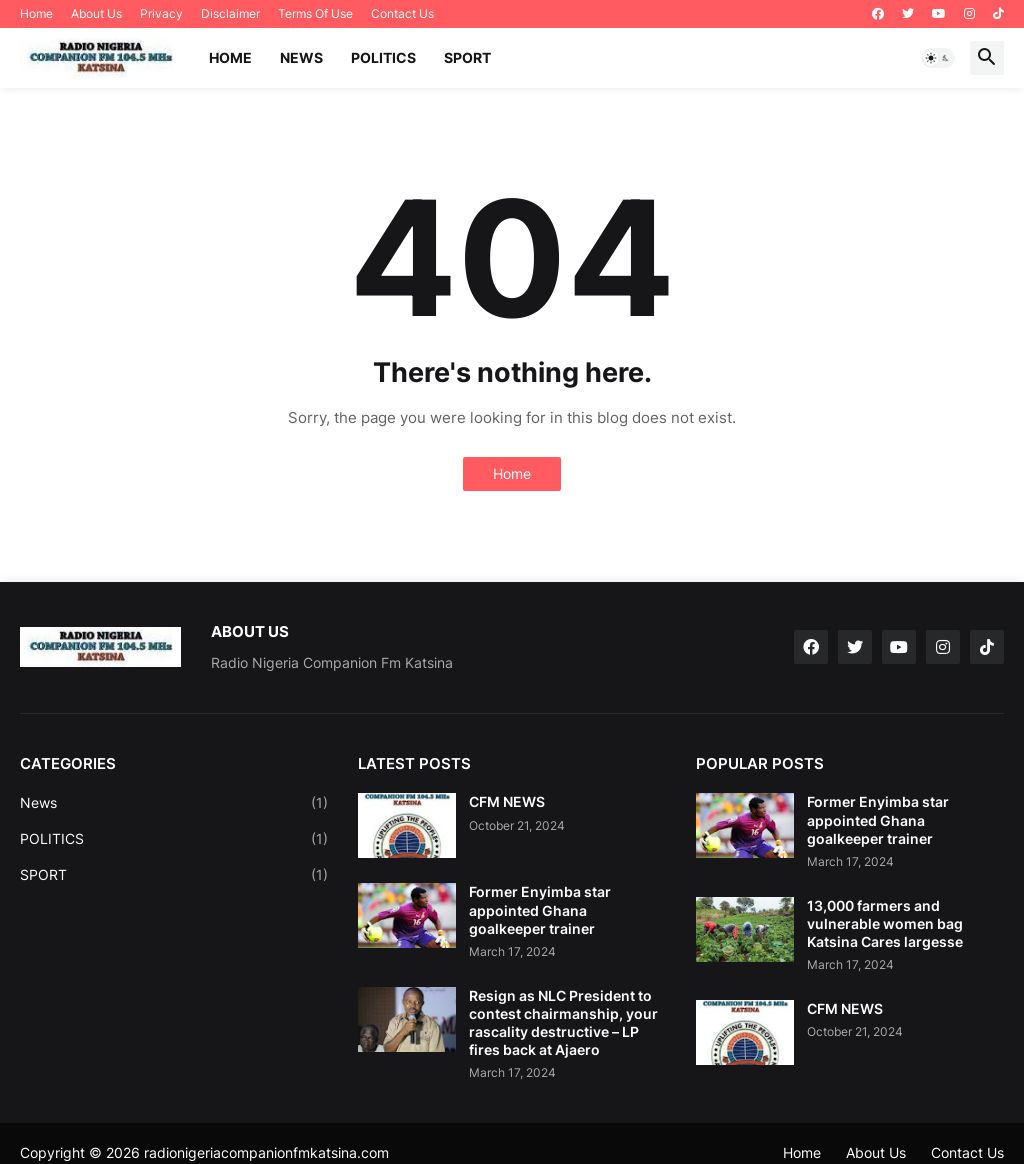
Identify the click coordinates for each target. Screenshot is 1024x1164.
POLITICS (383, 57)
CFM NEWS (507, 801)
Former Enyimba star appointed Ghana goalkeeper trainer (540, 909)
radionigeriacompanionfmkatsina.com (266, 1152)
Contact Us (402, 13)
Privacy (161, 13)
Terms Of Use (315, 13)
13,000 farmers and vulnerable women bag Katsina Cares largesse (885, 923)
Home (36, 13)
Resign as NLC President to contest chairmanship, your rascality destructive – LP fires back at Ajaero (563, 1023)
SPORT (467, 57)
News (174, 803)
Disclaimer (230, 13)
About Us (96, 13)
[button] (938, 58)
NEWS (301, 57)
